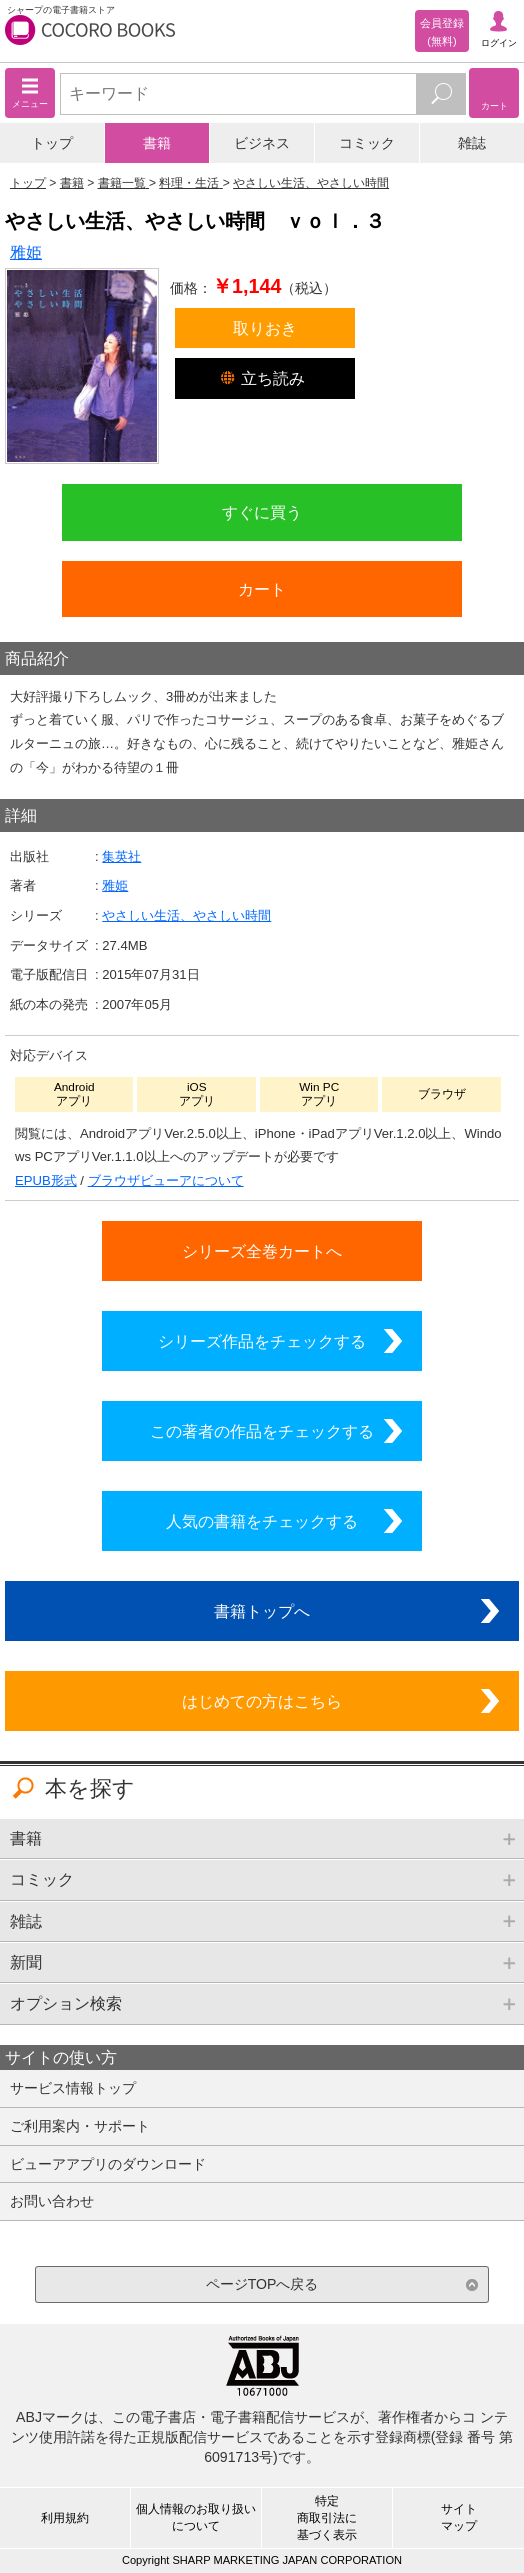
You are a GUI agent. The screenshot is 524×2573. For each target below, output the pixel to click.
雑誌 (472, 143)
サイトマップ (459, 2517)
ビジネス (262, 143)
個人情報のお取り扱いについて (196, 2517)
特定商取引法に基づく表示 (327, 2518)
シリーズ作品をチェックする (262, 1341)
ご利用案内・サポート (80, 2126)
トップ (52, 143)
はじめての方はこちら (262, 1701)
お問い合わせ (52, 2201)
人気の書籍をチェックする (262, 1521)
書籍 (157, 143)
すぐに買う (262, 512)
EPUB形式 (46, 1180)
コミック (367, 143)
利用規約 (65, 2518)
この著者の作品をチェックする (262, 1431)
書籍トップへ (262, 1611)
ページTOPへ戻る (262, 2284)
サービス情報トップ (73, 2088)
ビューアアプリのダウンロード (108, 2164)
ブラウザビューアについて (166, 1180)
